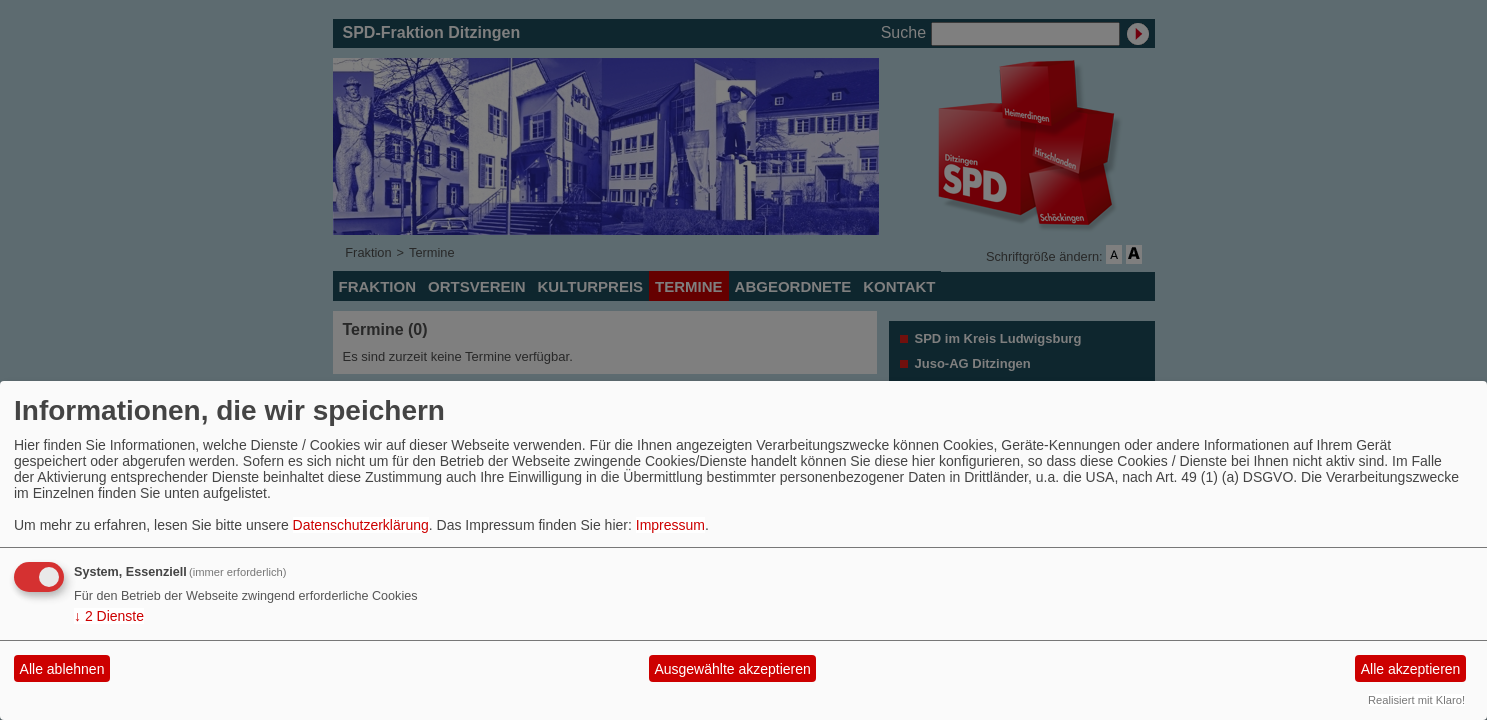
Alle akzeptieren (1411, 669)
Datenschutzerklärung (361, 525)
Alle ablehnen (62, 669)
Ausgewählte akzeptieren (732, 669)
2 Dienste (109, 616)
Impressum (670, 525)
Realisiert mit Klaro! (1416, 700)
